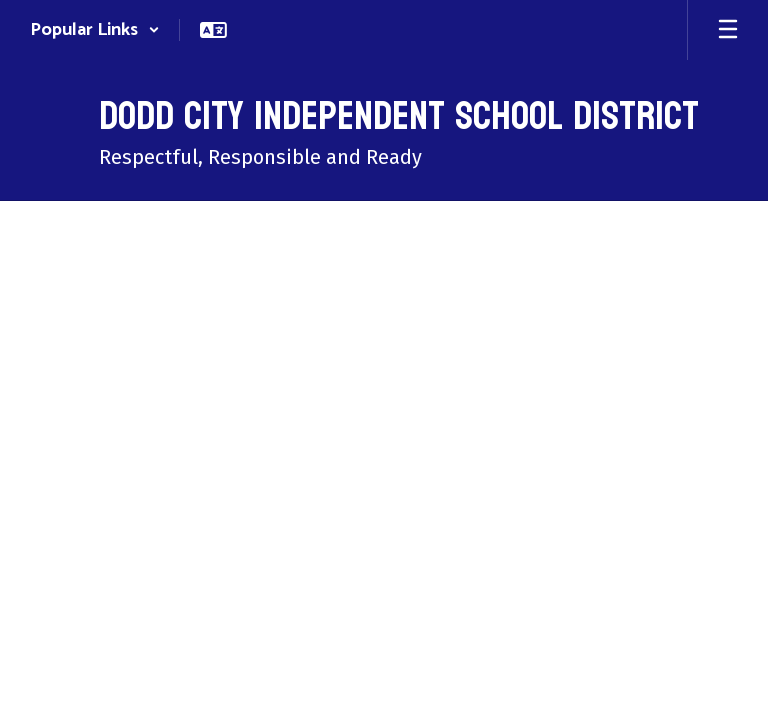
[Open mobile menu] (728, 30)
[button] (95, 30)
